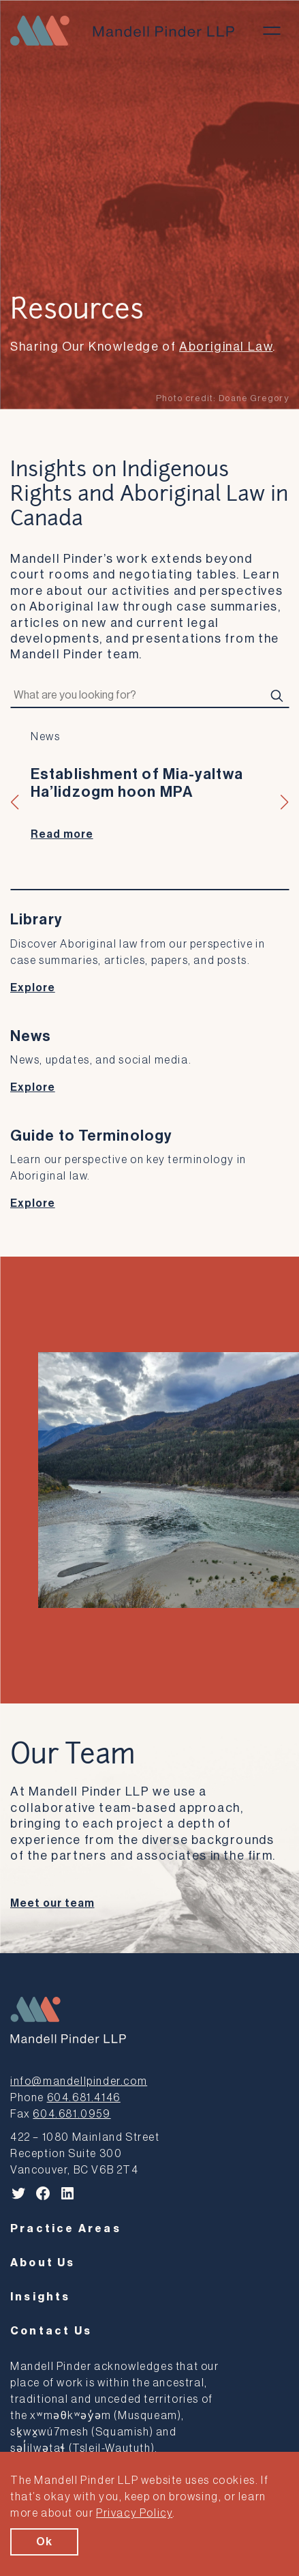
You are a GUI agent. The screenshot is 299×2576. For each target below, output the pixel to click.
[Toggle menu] (272, 31)
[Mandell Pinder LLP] (122, 31)
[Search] (276, 696)
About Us (43, 2262)
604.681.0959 (71, 2114)
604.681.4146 (84, 2097)
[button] (15, 802)
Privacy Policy (134, 2513)
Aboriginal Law (225, 346)
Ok (44, 2541)
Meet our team (52, 1903)
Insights (40, 2297)
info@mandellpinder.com (78, 2081)
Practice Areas (65, 2228)
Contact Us (51, 2331)
